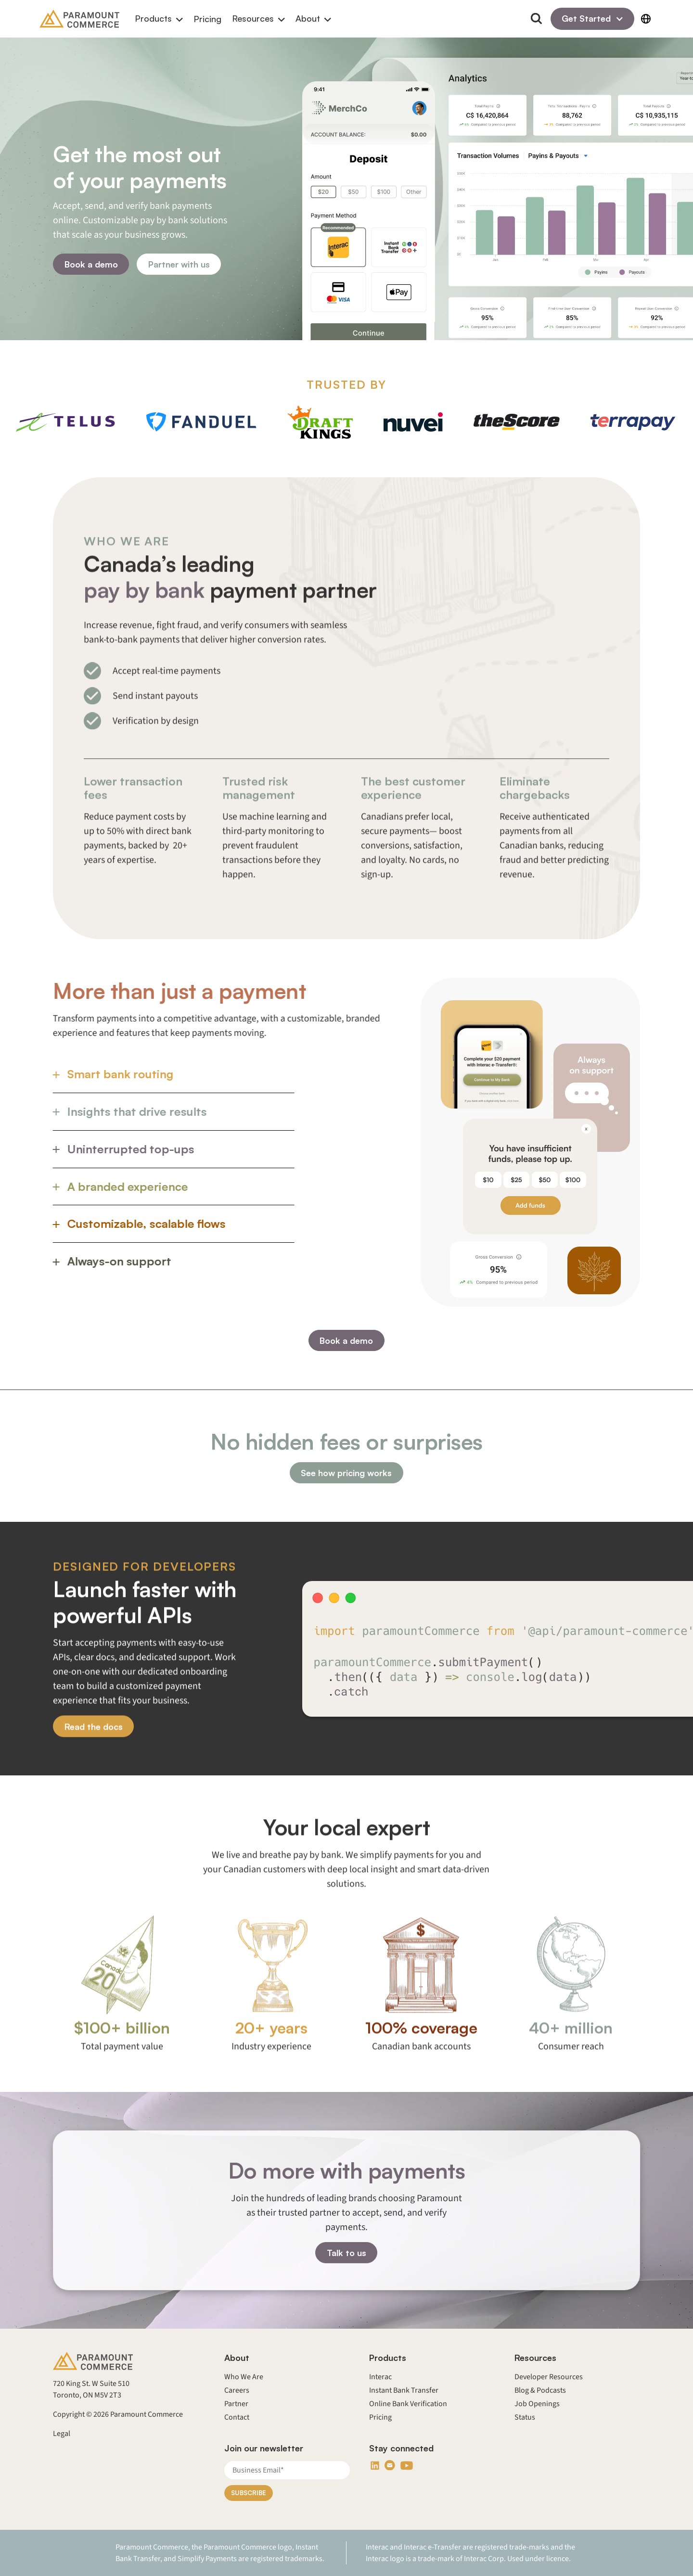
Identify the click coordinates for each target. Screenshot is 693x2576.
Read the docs (93, 1773)
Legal (61, 2433)
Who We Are (243, 2377)
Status (524, 2417)
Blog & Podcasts (540, 2390)
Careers (236, 2390)
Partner (236, 2403)
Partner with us (179, 264)
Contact (236, 2417)
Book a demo (91, 264)
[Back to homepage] (79, 19)
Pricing (207, 18)
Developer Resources (548, 2377)
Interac (380, 2377)
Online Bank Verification (408, 2403)
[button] (159, 18)
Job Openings (537, 2403)
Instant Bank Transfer (403, 2390)
